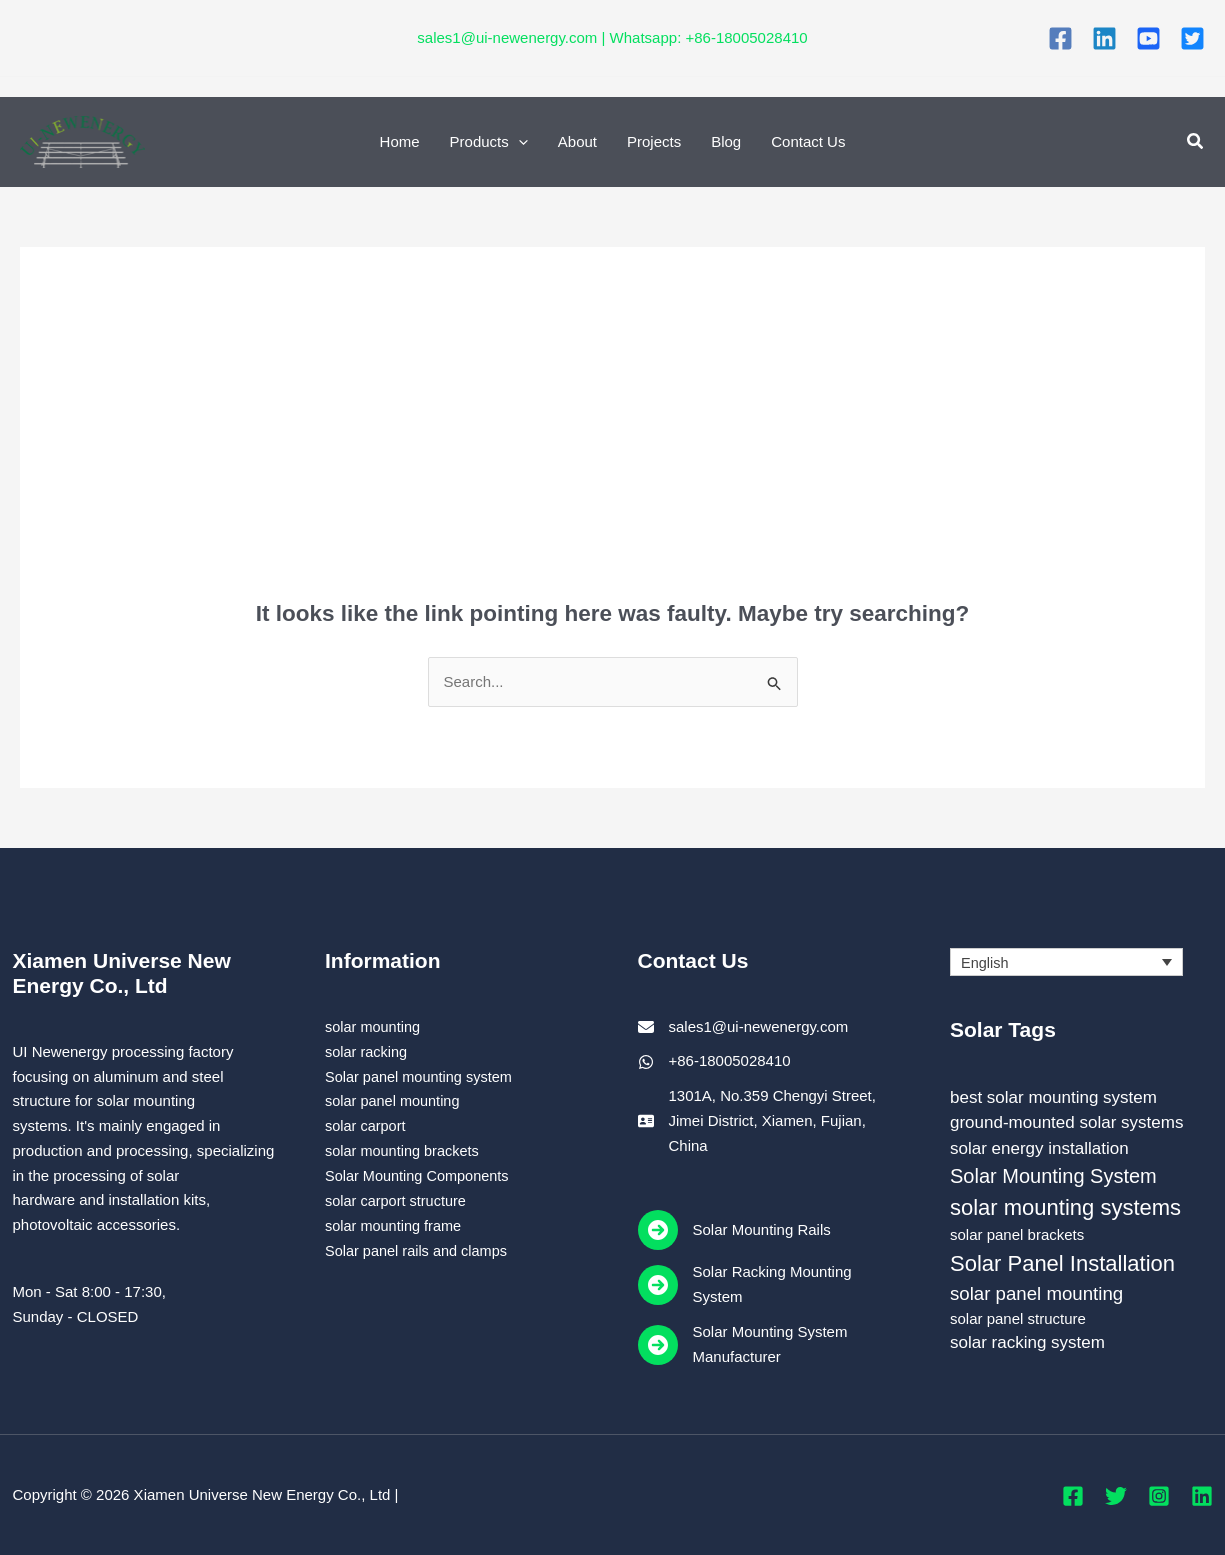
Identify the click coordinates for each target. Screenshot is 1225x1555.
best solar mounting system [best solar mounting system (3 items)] (1053, 1097)
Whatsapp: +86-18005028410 (709, 37)
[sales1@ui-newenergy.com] (743, 1027)
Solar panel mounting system (421, 1075)
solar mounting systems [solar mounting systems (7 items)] (1065, 1207)
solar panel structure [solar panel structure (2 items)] (1018, 1318)
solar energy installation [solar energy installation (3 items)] (1039, 1148)
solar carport (366, 1125)
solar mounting (374, 1026)
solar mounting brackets (404, 1149)
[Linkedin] (1104, 38)
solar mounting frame (395, 1224)
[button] (1196, 142)
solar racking (367, 1050)
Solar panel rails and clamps (419, 1248)
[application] (518, 142)
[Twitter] (1192, 38)
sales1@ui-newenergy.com (507, 37)
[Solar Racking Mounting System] (769, 1285)
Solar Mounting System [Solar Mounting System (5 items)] (1053, 1176)
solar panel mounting (394, 1100)
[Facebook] (1060, 38)
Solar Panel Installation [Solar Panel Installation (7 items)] (1062, 1263)
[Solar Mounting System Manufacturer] (769, 1345)
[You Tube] (1148, 38)
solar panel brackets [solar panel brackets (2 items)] (1017, 1234)
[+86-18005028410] (714, 1061)
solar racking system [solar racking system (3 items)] (1027, 1342)
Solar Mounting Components (420, 1174)
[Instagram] (1159, 1496)
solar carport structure (398, 1199)
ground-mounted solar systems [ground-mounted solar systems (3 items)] (1066, 1122)
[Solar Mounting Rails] (734, 1230)
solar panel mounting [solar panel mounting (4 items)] (1036, 1293)
